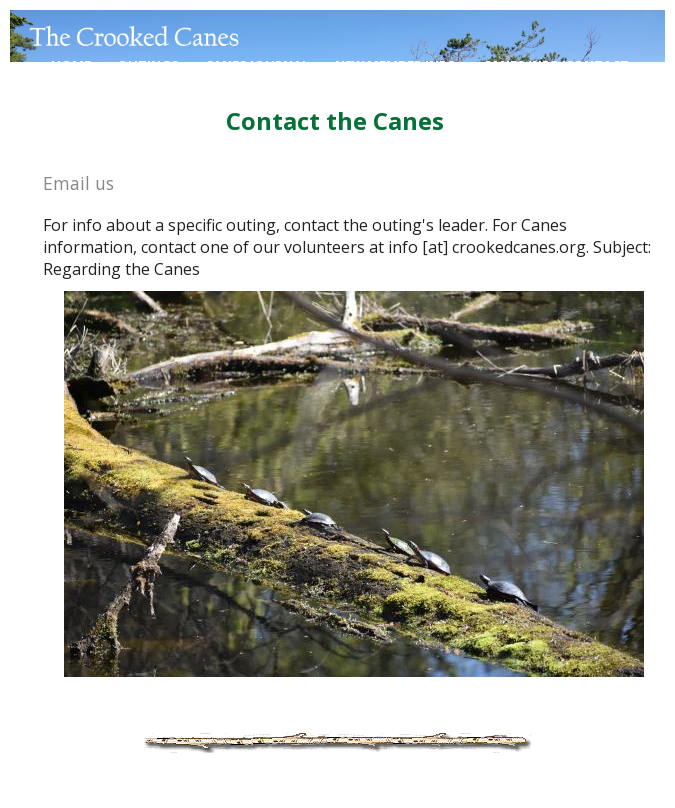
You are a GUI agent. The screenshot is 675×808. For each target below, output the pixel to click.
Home (71, 65)
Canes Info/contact (556, 65)
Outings (148, 65)
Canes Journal (257, 65)
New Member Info (396, 65)
